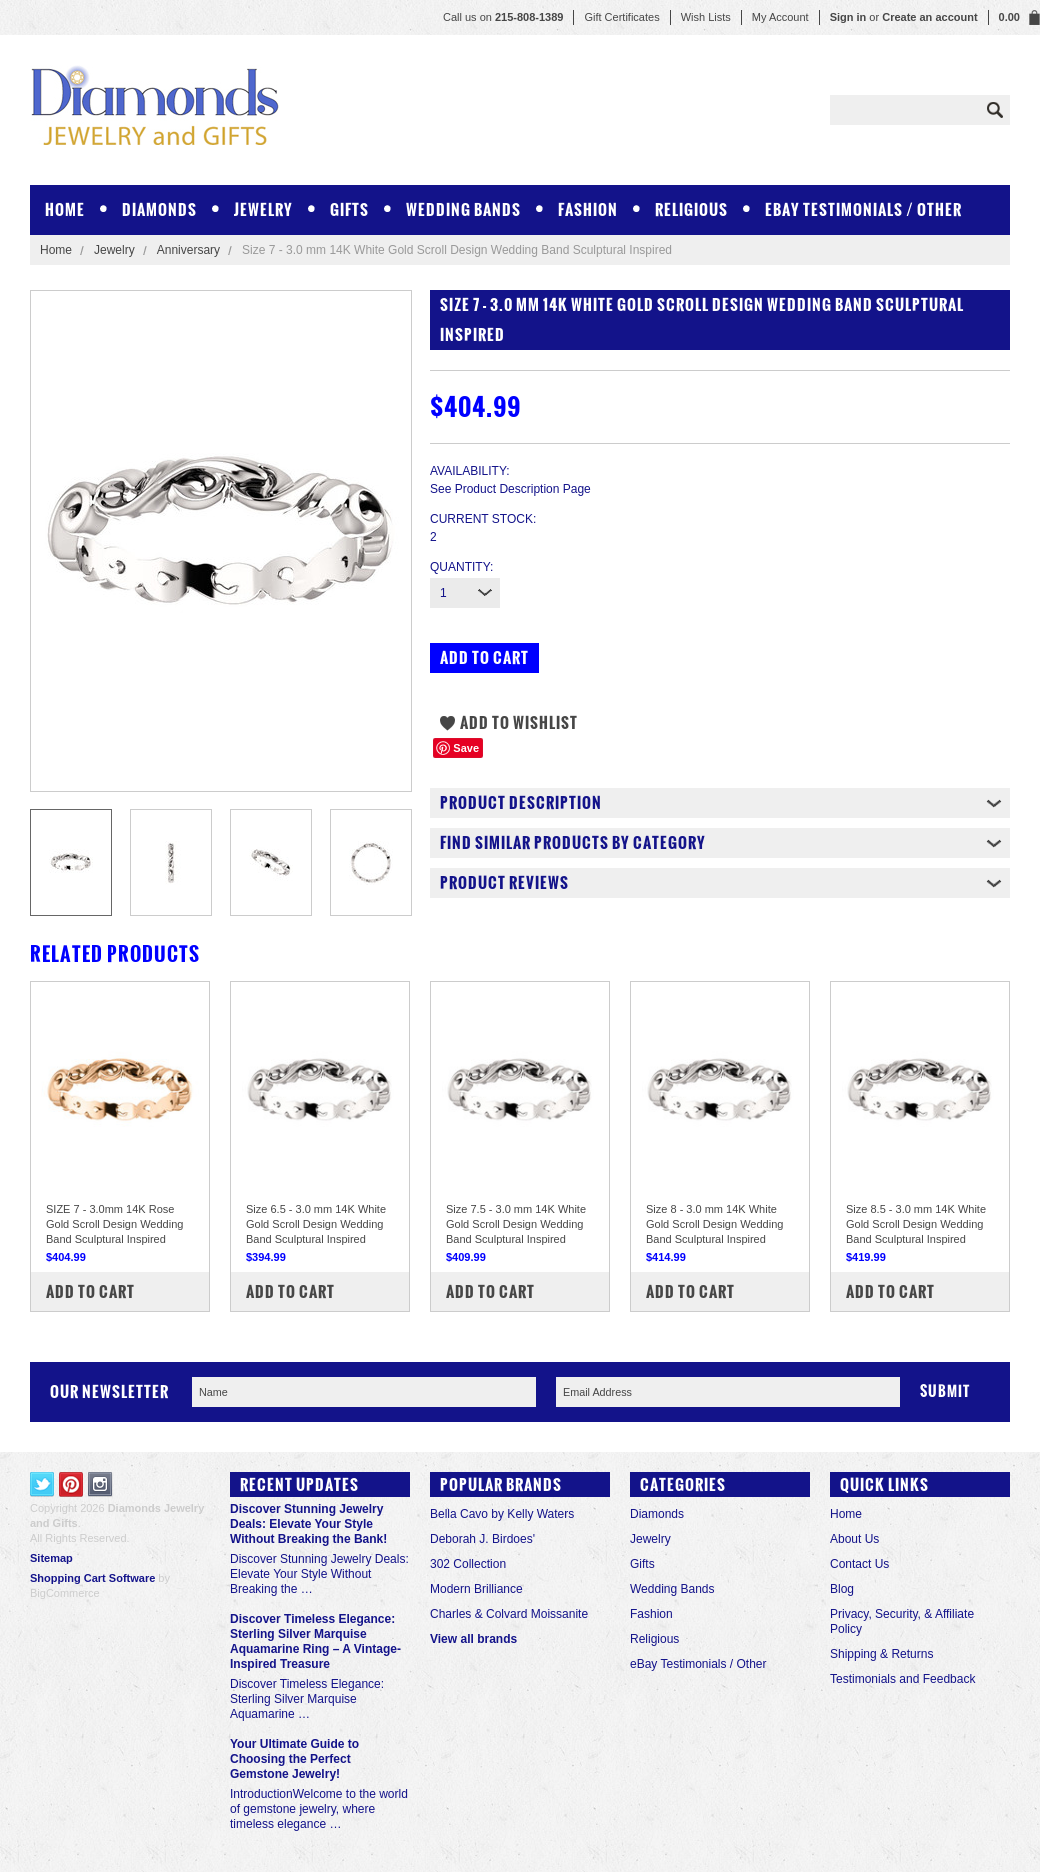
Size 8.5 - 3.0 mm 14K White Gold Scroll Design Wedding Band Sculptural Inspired (916, 1224)
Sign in (848, 17)
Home (56, 250)
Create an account (929, 17)
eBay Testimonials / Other (863, 209)
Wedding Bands (463, 209)
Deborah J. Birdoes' (482, 1539)
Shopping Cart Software (92, 1578)
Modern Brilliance (476, 1589)
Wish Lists (706, 17)
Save (466, 748)
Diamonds (159, 209)
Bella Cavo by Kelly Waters (502, 1514)
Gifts (349, 209)
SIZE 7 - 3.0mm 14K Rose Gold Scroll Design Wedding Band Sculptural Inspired (114, 1224)
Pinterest (71, 1484)
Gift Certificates (621, 17)
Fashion (588, 209)
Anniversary (188, 250)
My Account (780, 17)
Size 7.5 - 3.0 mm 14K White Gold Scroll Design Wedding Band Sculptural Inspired (516, 1224)
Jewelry (263, 209)
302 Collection (468, 1564)
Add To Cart (90, 1291)
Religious (691, 209)
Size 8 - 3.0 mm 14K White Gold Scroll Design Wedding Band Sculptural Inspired (714, 1224)
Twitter (42, 1484)
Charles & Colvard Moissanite (509, 1614)
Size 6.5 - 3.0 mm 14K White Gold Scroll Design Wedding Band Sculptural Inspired (316, 1224)
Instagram (100, 1484)
